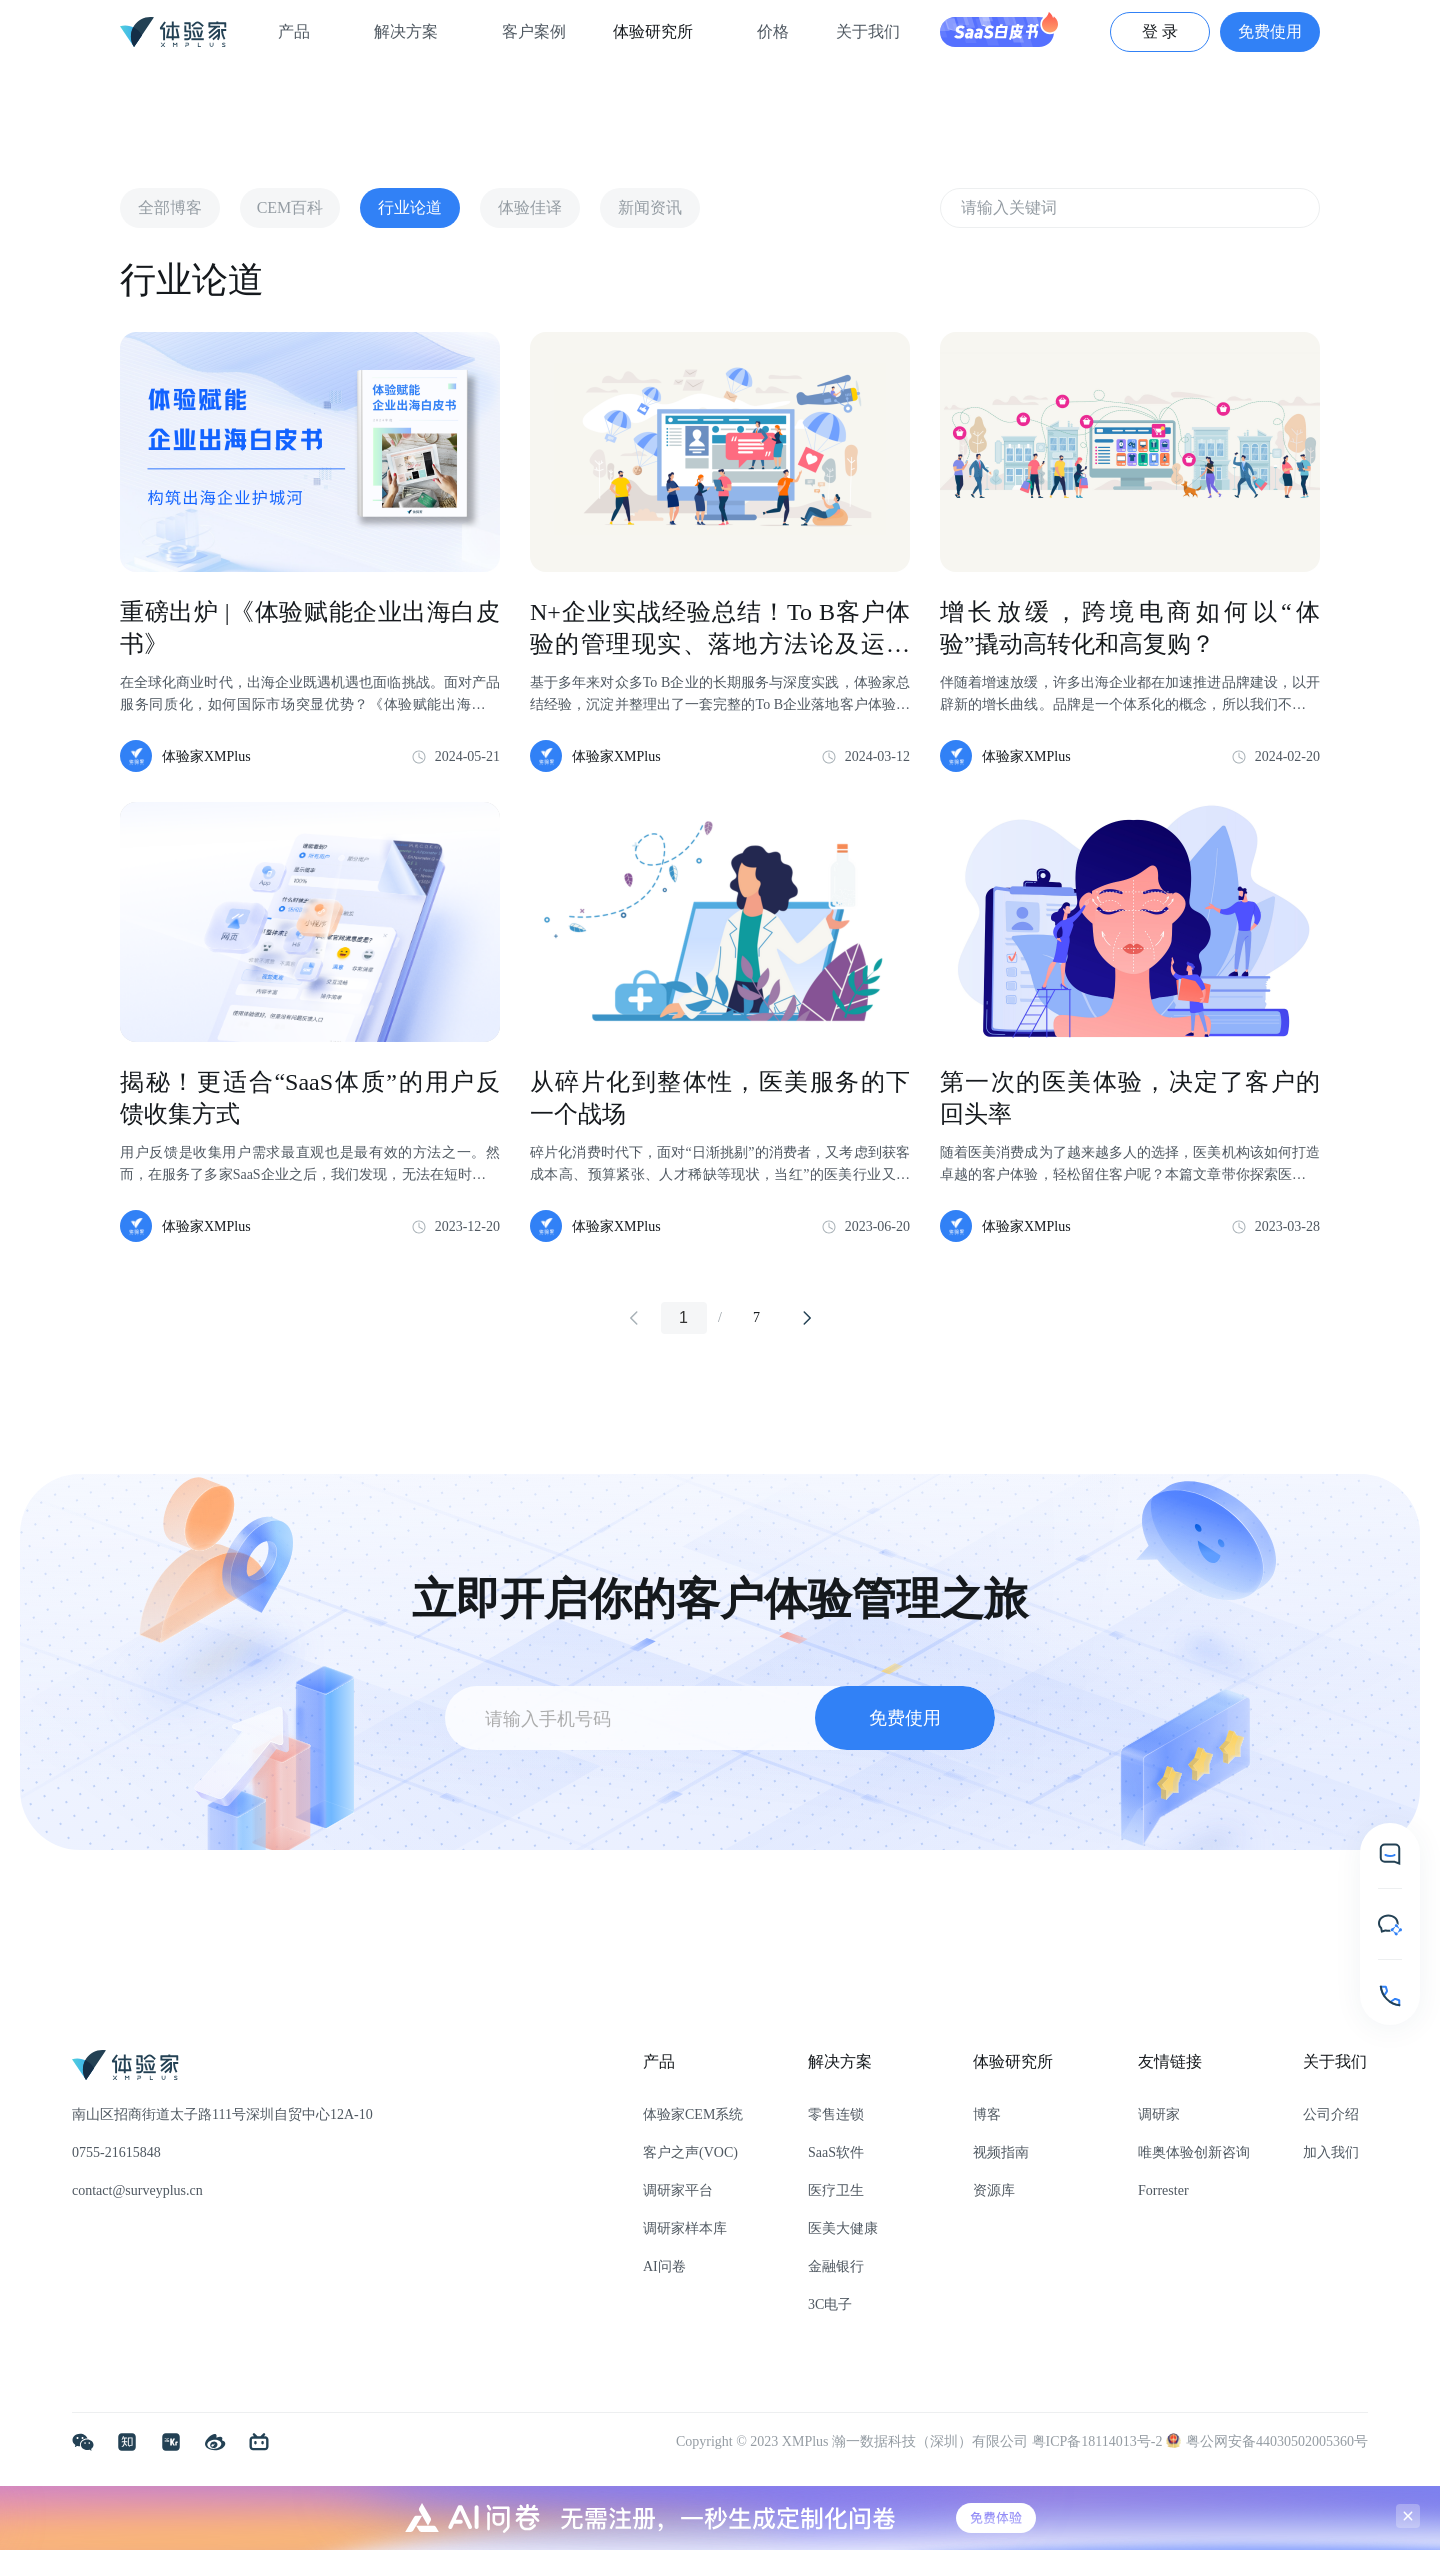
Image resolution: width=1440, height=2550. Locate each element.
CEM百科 (290, 207)
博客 (987, 2114)
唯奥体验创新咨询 (1194, 2152)
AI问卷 (664, 2266)
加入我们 (1331, 2152)
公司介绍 (1331, 2114)
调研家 (1159, 2114)
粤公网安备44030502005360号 (1267, 2441)
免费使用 (1270, 31)
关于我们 (876, 31)
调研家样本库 (685, 2228)
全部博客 (170, 207)
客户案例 (534, 31)
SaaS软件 (836, 2152)
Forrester (1163, 2190)
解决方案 (414, 31)
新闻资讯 (650, 207)
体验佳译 (530, 207)
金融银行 (836, 2266)
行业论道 (410, 207)
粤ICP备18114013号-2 (1099, 2441)
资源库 (994, 2190)
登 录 (1160, 31)
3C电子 (830, 2304)
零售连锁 (836, 2114)
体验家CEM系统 (693, 2114)
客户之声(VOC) (690, 2152)
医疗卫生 (836, 2190)
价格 (773, 31)
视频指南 (1001, 2152)
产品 (302, 31)
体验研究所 (661, 31)
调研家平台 (678, 2190)
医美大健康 (843, 2228)
